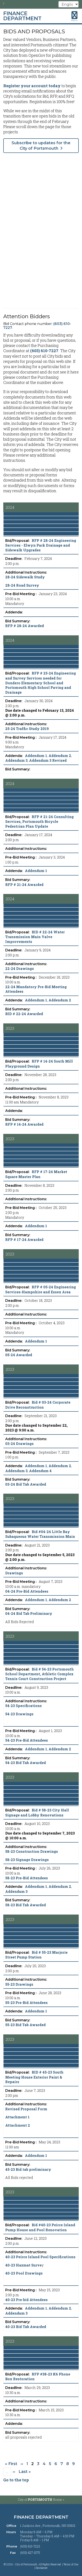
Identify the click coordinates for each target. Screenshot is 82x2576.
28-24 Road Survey (22, 585)
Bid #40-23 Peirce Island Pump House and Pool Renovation (40, 2227)
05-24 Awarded (18, 1354)
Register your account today (32, 85)
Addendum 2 (60, 755)
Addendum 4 (40, 1470)
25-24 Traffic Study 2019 (27, 728)
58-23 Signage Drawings (27, 1859)
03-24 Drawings (19, 1443)
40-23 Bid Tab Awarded (25, 2326)
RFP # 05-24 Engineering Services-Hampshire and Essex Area (40, 1289)
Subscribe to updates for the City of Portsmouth (41, 146)
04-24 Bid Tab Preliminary (28, 1613)
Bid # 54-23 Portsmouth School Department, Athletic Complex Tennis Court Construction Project (39, 1674)
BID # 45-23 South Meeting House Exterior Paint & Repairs (34, 2077)
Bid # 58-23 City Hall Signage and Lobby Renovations (37, 1812)
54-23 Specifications (23, 1705)
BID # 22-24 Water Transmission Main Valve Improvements (35, 937)
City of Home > (41, 2499)
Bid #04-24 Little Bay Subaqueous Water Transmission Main (40, 1534)
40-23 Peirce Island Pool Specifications (40, 2257)
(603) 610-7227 (44, 350)
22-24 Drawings (19, 968)
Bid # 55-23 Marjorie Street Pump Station (36, 1955)
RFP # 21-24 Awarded (24, 884)
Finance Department (41, 2517)
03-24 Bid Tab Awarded (25, 1484)
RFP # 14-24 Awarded (24, 1124)
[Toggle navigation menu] (74, 16)
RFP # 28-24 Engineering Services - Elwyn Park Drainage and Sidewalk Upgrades (40, 545)
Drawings (14, 1573)
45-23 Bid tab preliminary (28, 2169)
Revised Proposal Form (26, 2109)
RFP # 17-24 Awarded (24, 1239)
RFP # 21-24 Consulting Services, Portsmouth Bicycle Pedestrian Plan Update (39, 821)
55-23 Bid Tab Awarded (25, 2024)
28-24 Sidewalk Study (25, 577)
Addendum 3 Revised (48, 760)
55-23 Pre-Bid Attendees (26, 2002)
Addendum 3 (16, 760)
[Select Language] (68, 4)
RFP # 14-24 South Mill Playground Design (39, 1063)
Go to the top (16, 2479)
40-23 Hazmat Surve (23, 2265)
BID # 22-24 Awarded (24, 1013)
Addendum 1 (36, 755)
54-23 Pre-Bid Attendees (26, 1740)
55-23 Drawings (19, 1984)
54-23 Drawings (19, 1714)
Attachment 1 (17, 2117)
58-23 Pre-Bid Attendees (26, 1878)
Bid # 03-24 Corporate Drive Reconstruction (37, 1404)
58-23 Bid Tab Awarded (25, 1905)
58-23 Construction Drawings (31, 1851)
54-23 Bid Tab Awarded (25, 1762)
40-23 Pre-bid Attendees (26, 2299)
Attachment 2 (17, 2125)
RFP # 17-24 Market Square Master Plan (36, 1174)
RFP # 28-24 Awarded (24, 625)
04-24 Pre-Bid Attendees (26, 1591)
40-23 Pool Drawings (24, 2273)
